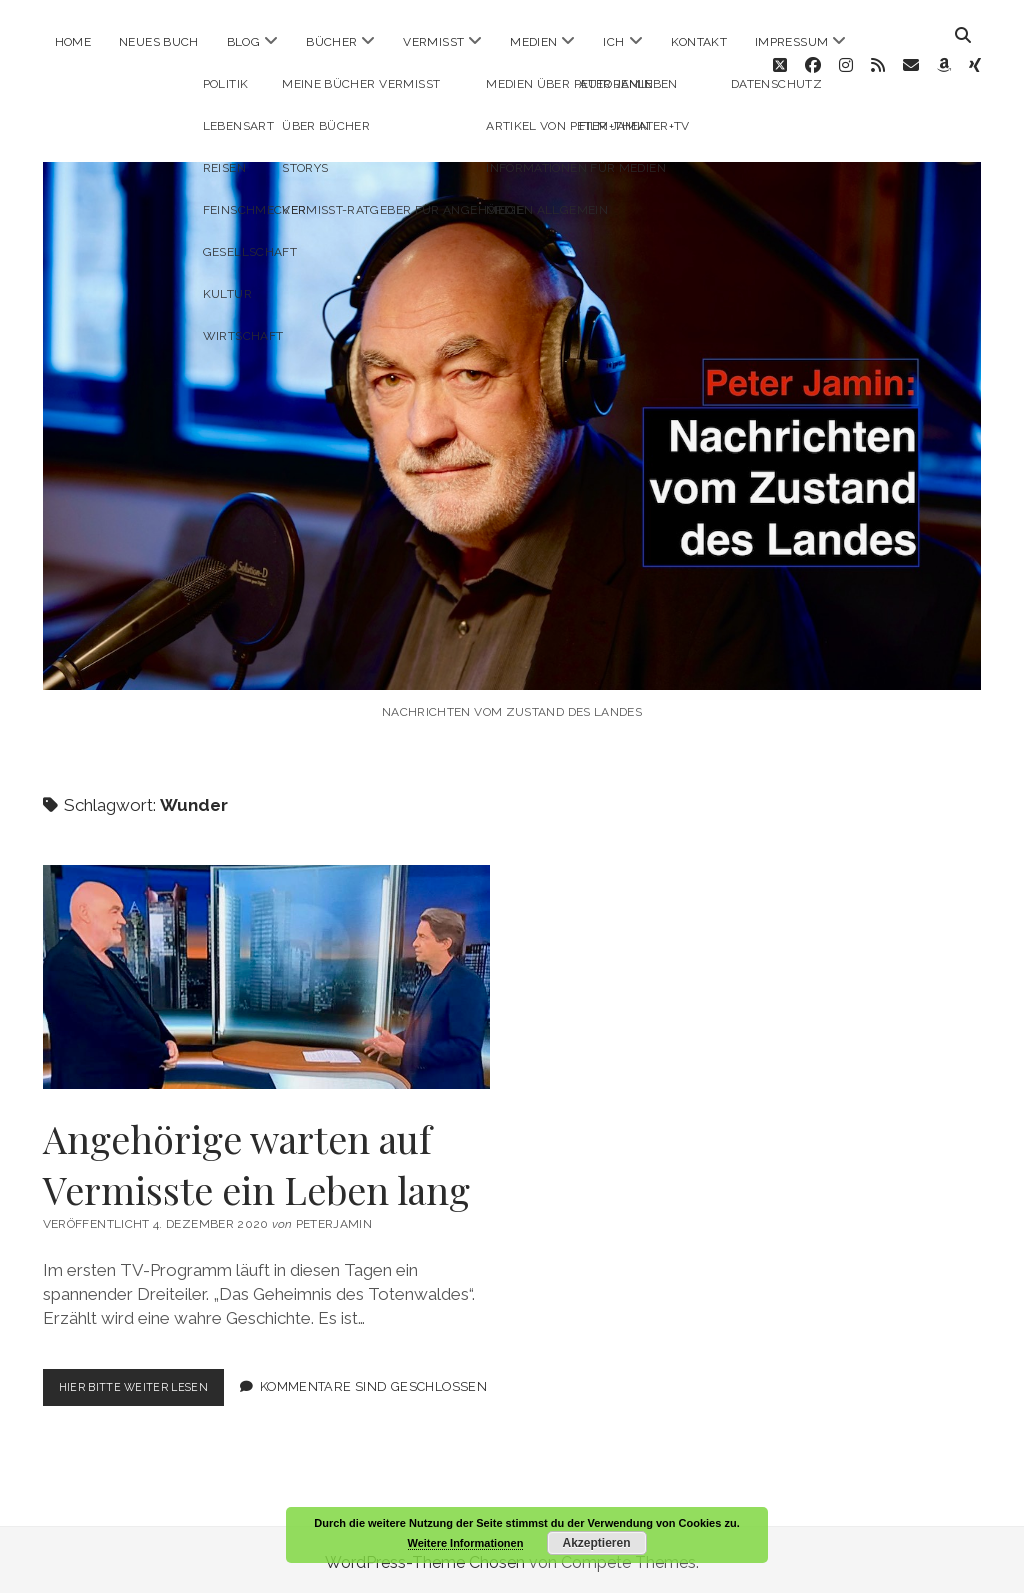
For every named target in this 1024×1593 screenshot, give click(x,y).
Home (73, 42)
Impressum (791, 42)
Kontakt (699, 42)
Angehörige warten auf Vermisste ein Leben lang (267, 947)
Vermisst (433, 42)
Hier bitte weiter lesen (151, 1361)
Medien (533, 42)
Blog (243, 42)
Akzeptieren (596, 1543)
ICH (613, 42)
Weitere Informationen (466, 1543)
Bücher (331, 42)
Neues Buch (159, 42)
